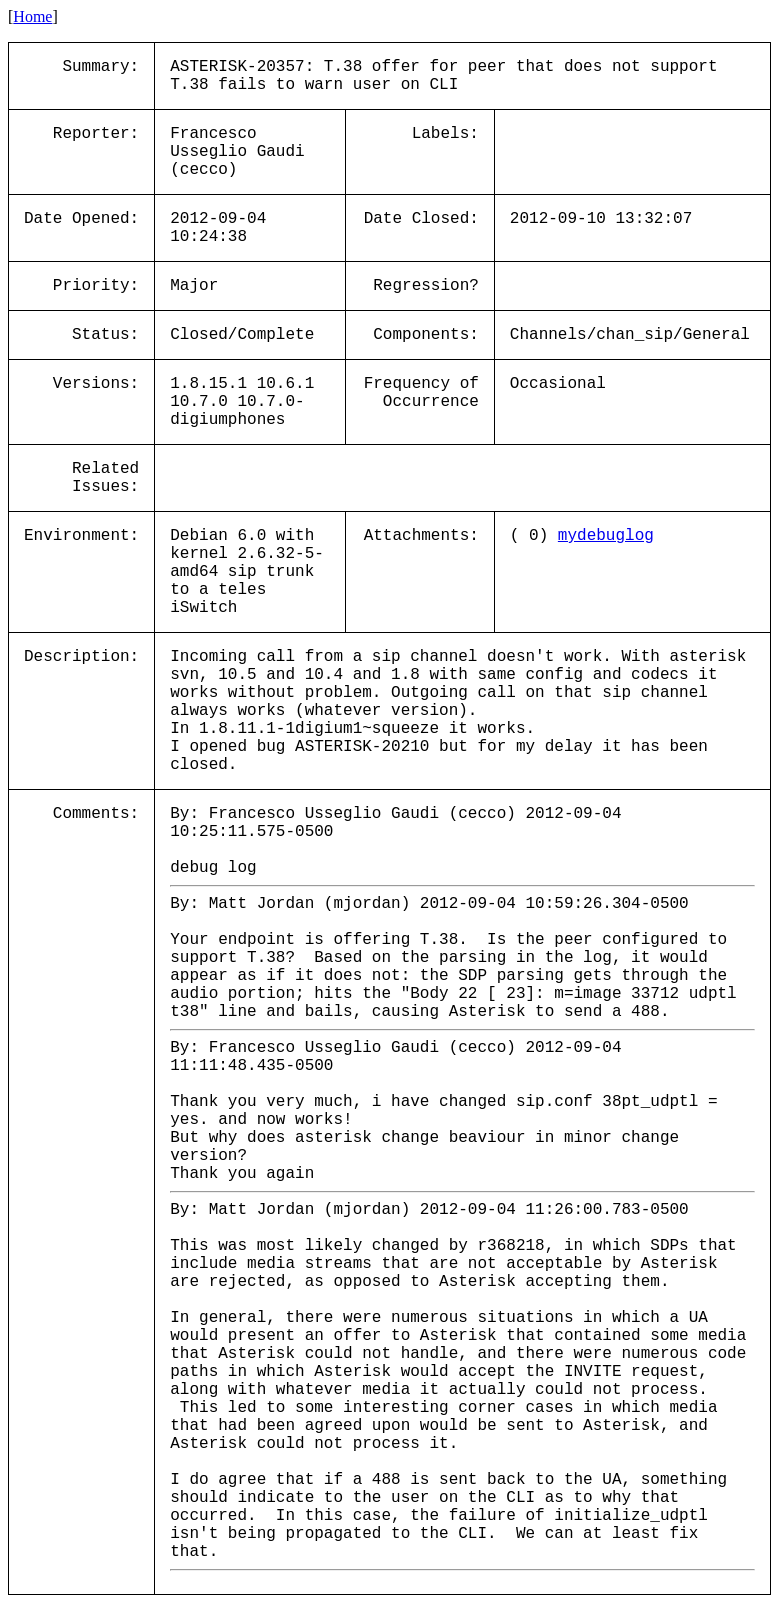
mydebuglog (606, 536)
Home (32, 16)
